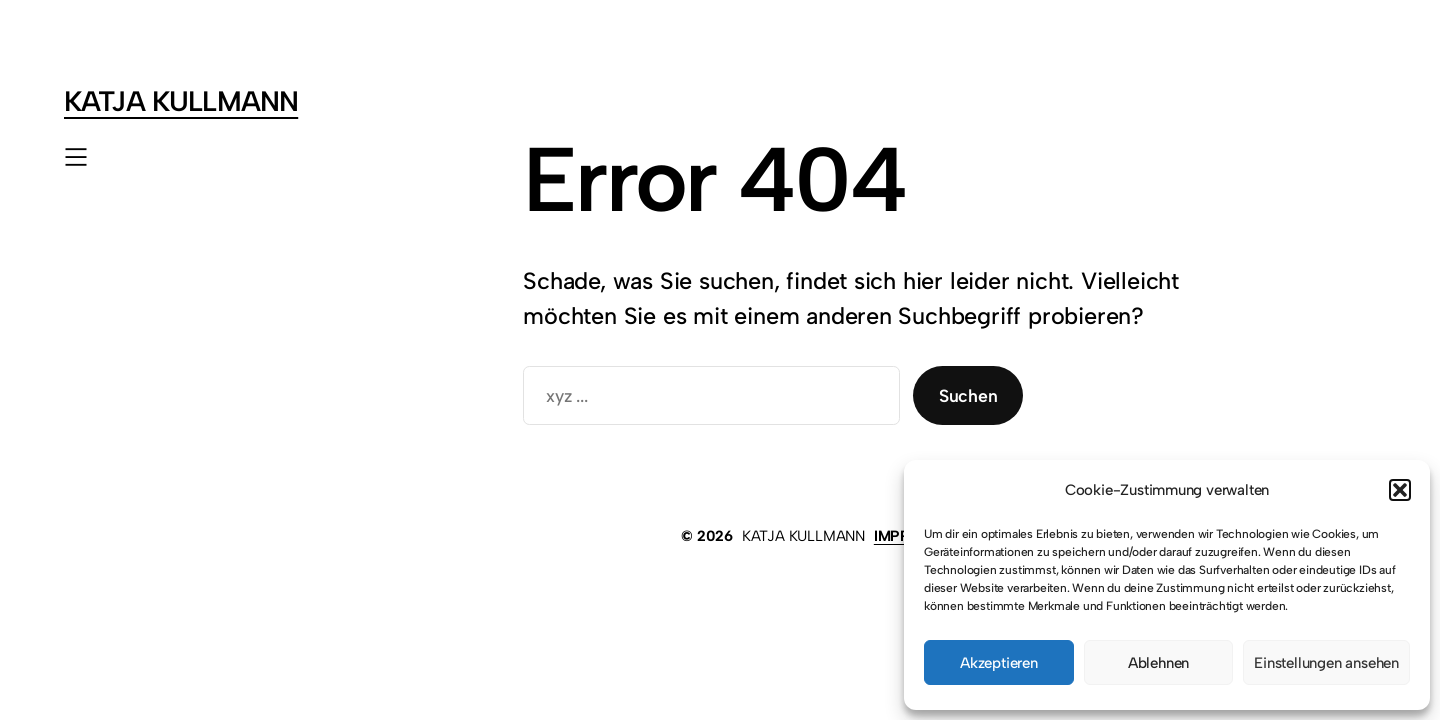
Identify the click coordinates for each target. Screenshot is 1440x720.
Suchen (968, 395)
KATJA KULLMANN (181, 101)
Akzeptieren (999, 663)
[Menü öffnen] (76, 157)
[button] (1400, 490)
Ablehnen (1158, 663)
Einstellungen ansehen (1326, 663)
